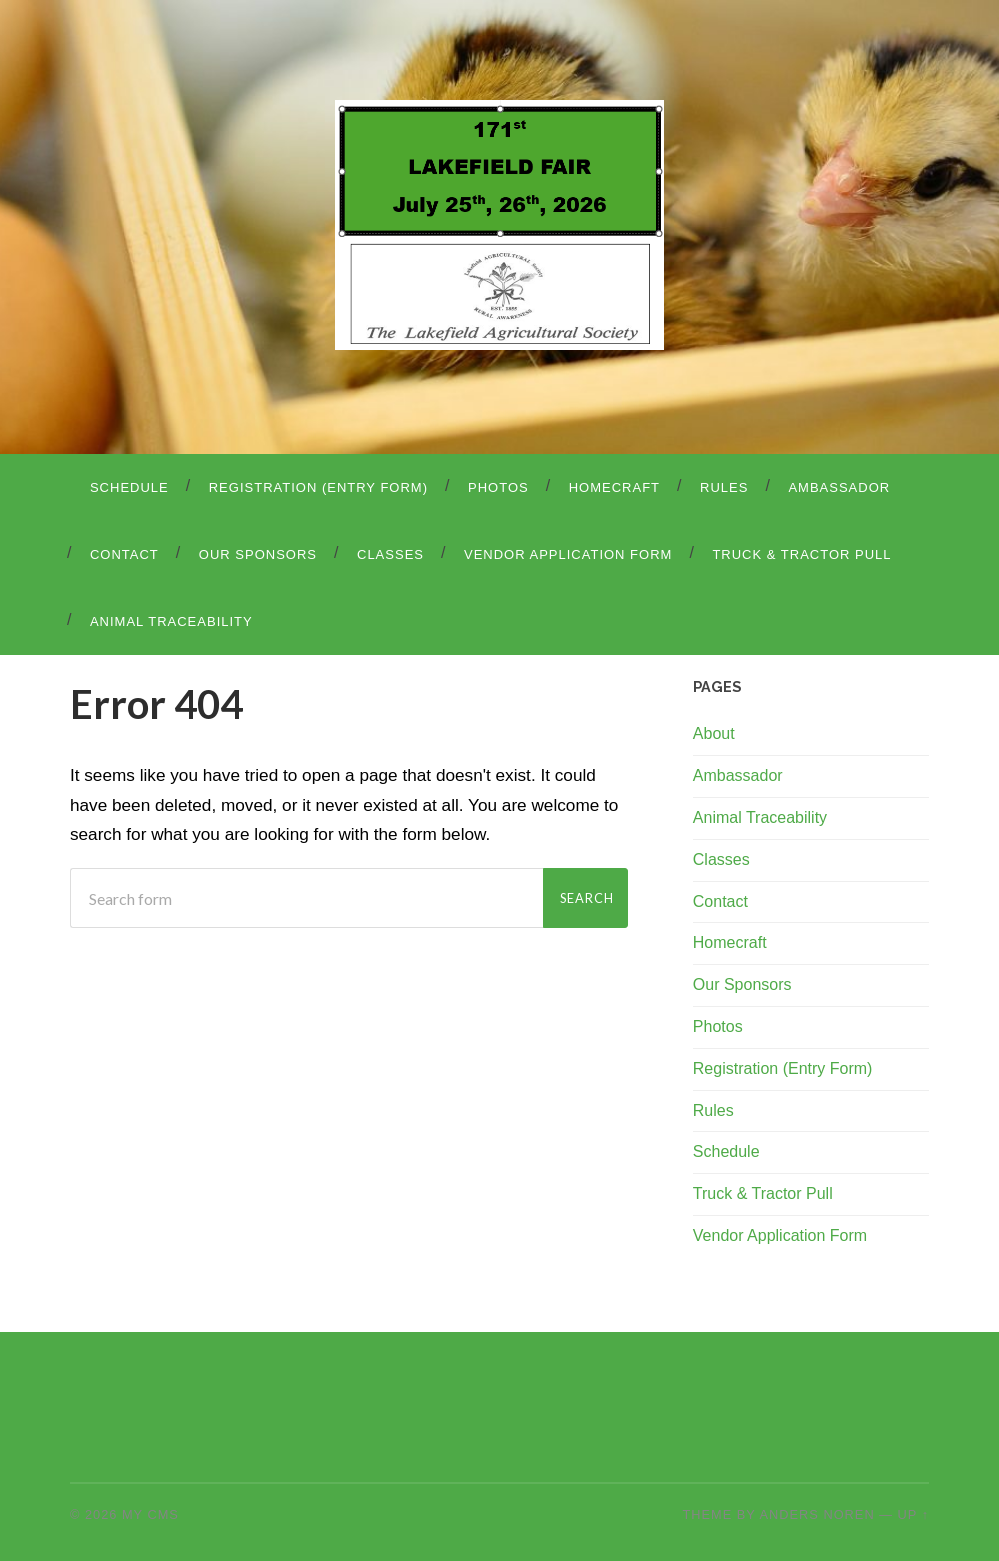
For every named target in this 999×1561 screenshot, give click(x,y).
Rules (724, 487)
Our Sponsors (258, 554)
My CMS (150, 1514)
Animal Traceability (171, 621)
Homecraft (614, 487)
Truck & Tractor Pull (801, 554)
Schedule (129, 487)
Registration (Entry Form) (318, 487)
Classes (390, 554)
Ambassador (839, 487)
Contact (124, 554)
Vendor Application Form (568, 554)
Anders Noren (817, 1514)
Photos (498, 487)
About (714, 733)
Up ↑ (914, 1514)
